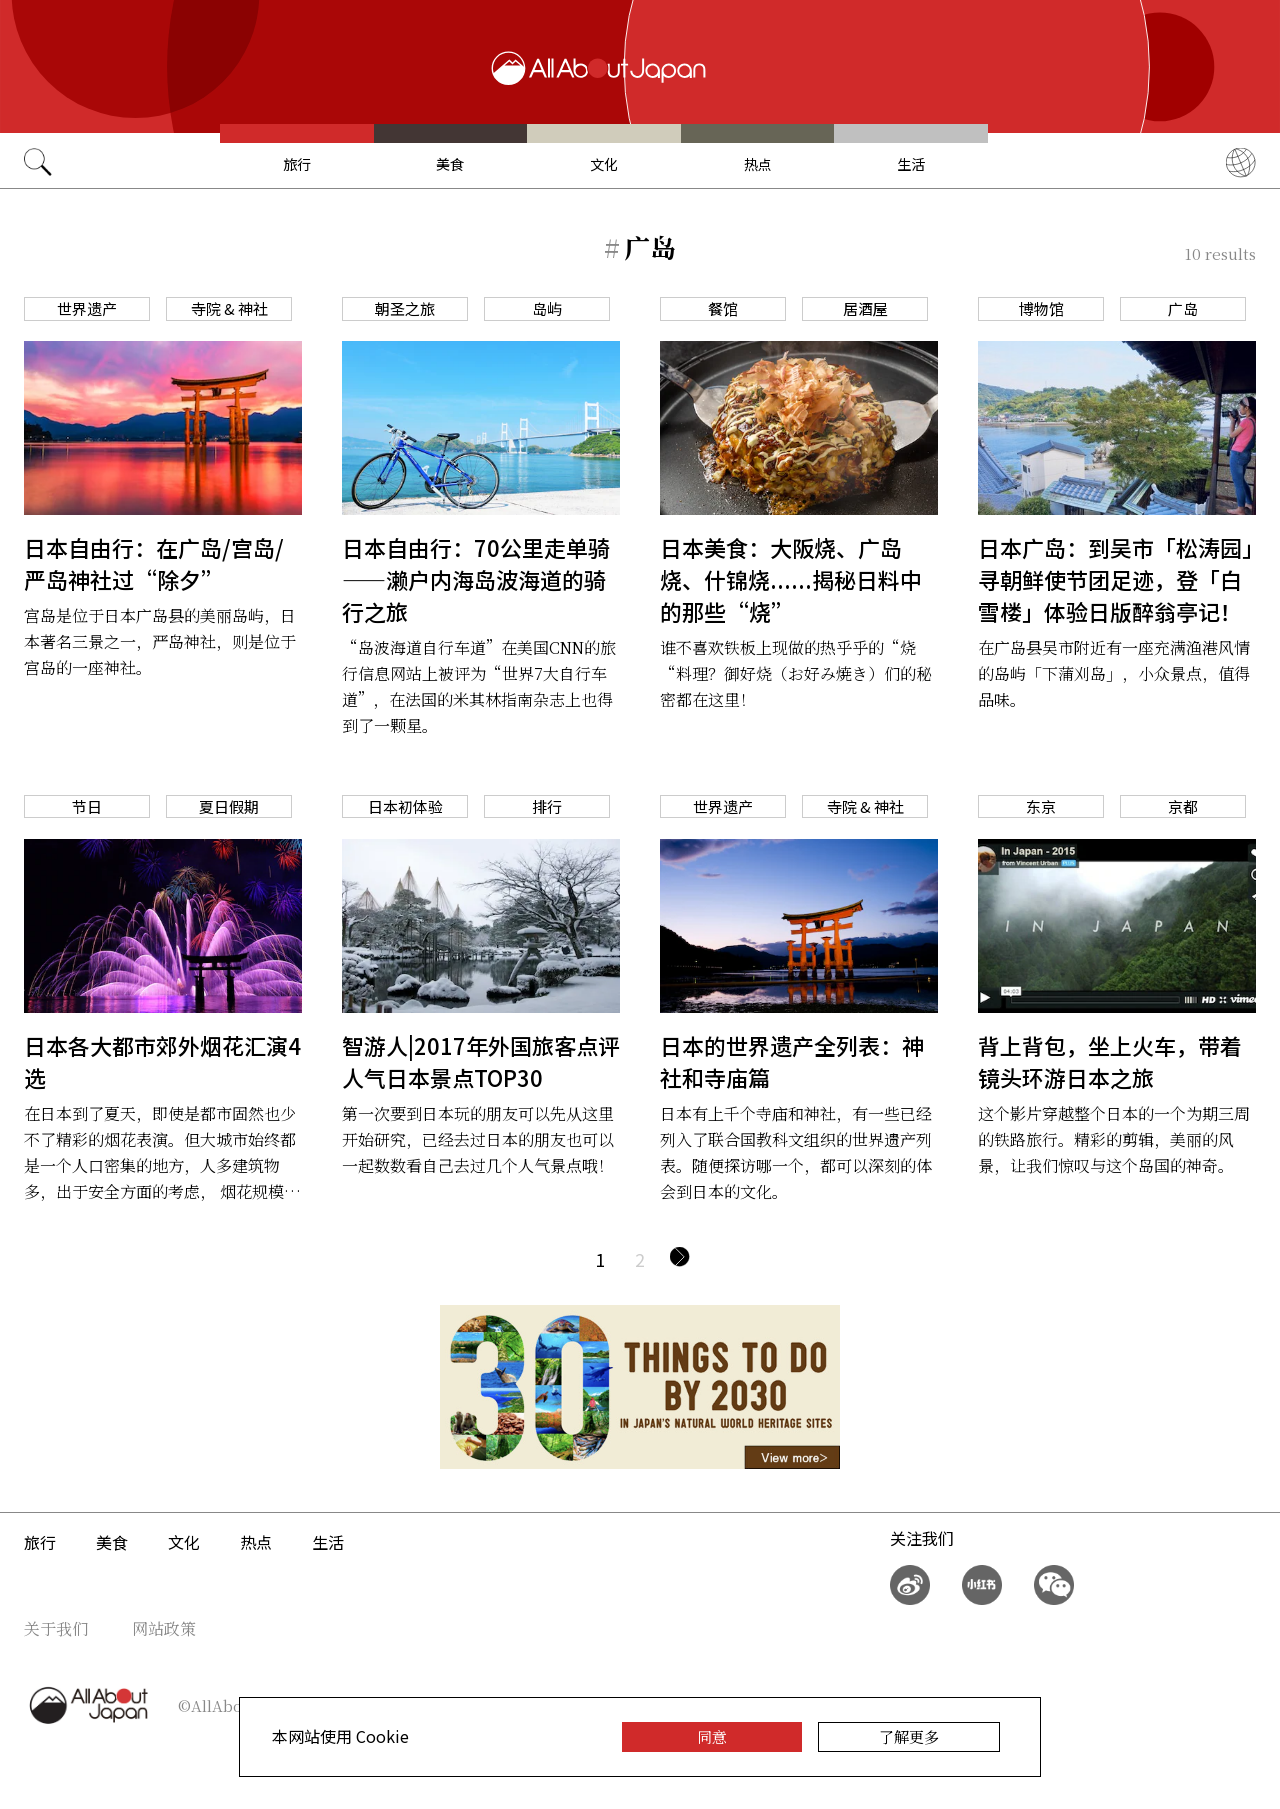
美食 (450, 164)
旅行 (297, 164)
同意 (712, 1736)
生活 (911, 164)
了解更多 (909, 1736)
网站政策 (164, 1628)
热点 (758, 164)
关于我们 (56, 1628)
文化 (604, 164)
